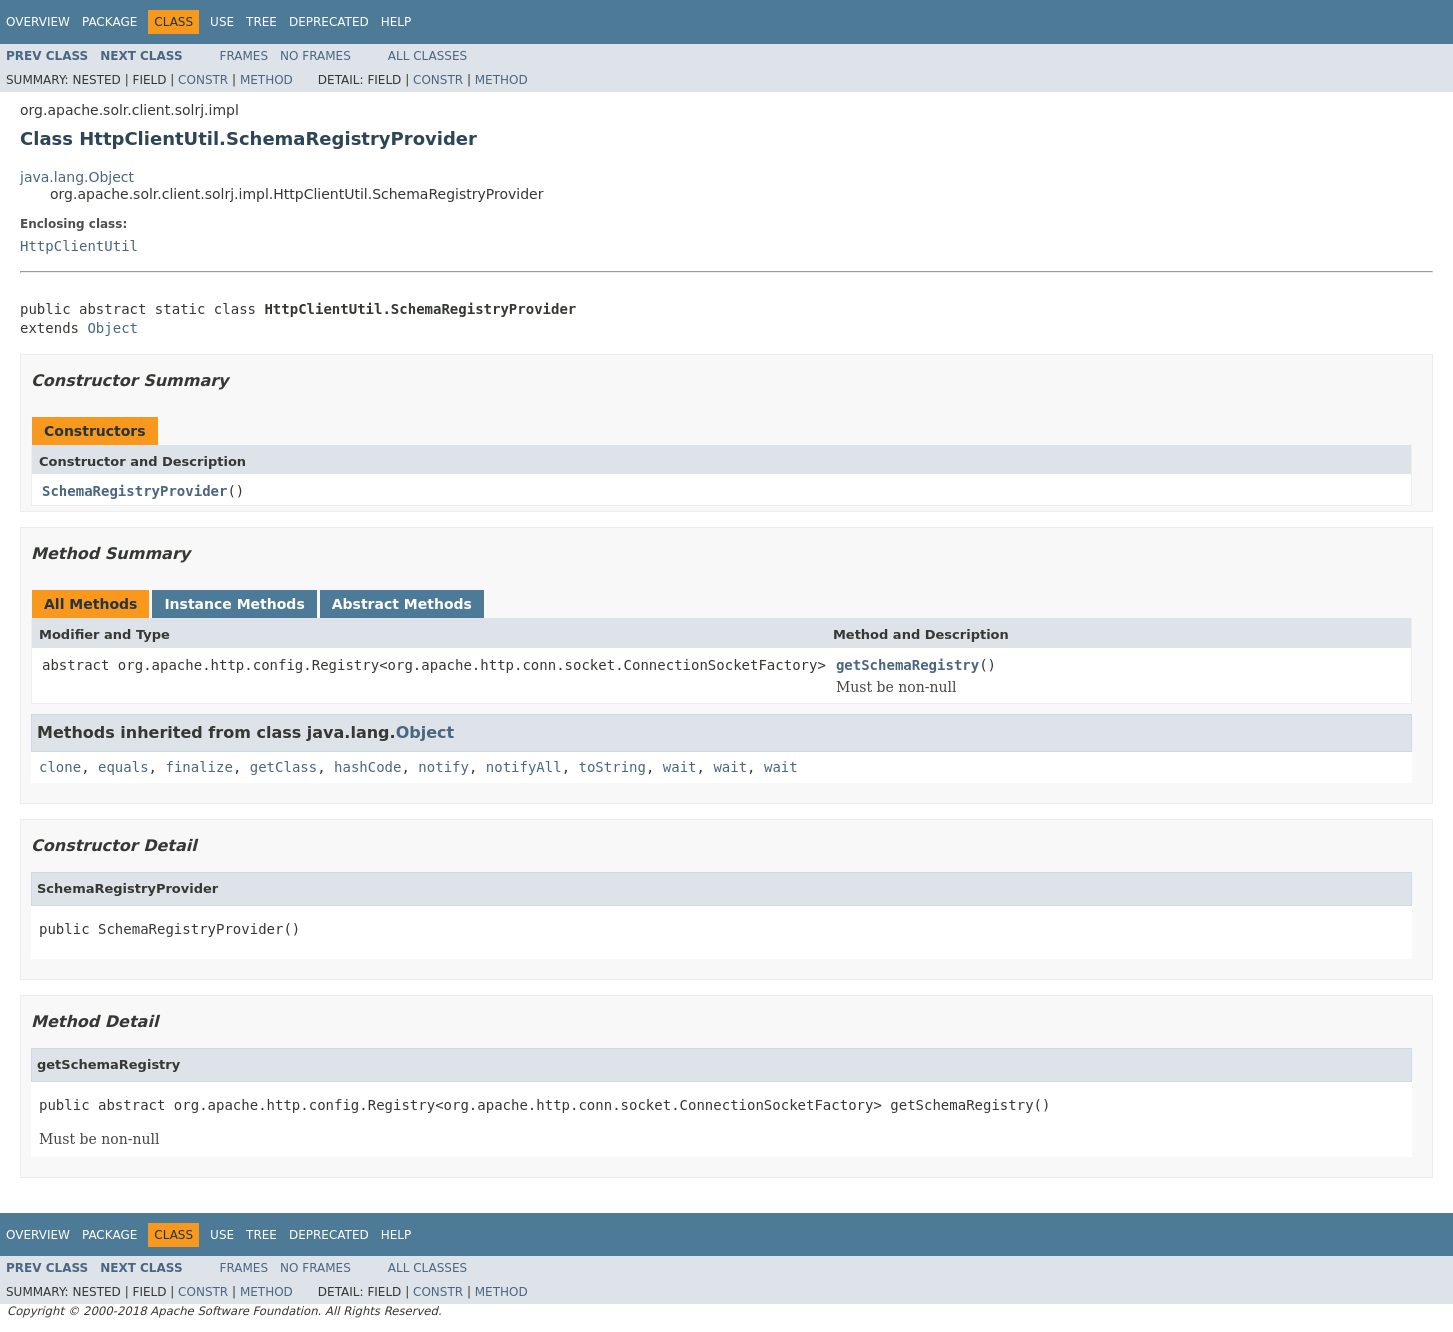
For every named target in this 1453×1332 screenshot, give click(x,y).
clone (60, 767)
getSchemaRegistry (907, 665)
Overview (38, 22)
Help (396, 22)
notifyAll (524, 767)
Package (109, 22)
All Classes (427, 56)
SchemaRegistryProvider (134, 491)
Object (112, 328)
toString (612, 767)
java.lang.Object (77, 177)
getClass (283, 767)
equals (123, 767)
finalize (198, 767)
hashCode (367, 767)
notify (443, 767)
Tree (261, 22)
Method (266, 80)
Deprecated (329, 22)
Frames (244, 56)
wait (680, 767)
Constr (203, 80)
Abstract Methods (402, 604)
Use (222, 22)
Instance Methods (234, 604)
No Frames (315, 56)
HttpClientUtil (79, 246)
